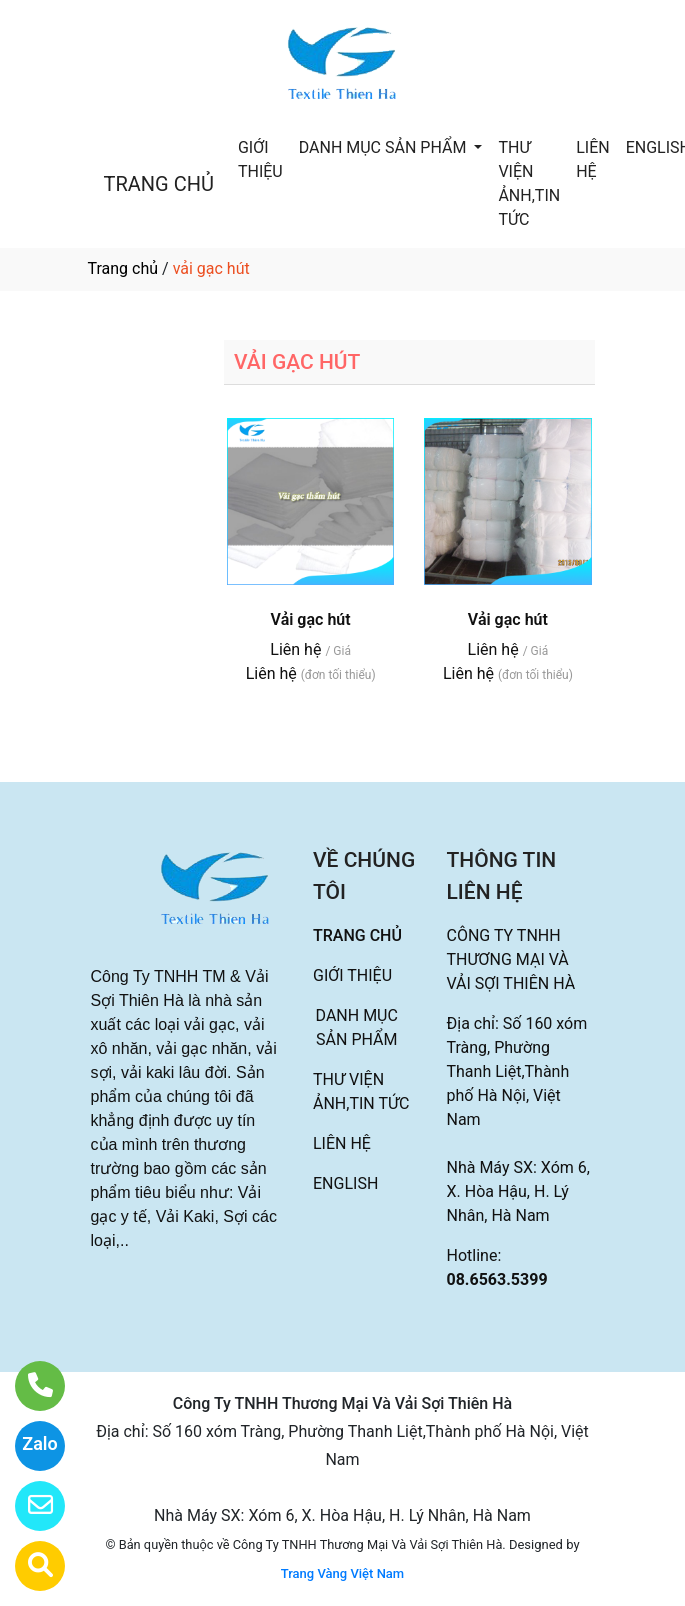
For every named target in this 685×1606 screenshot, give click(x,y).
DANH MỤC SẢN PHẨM (385, 147)
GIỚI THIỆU (260, 159)
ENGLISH (345, 1183)
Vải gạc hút (311, 619)
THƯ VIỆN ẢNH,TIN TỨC (529, 183)
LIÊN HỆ (592, 159)
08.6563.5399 (497, 1279)
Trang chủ (123, 268)
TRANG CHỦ (159, 184)
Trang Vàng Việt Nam (342, 1573)
